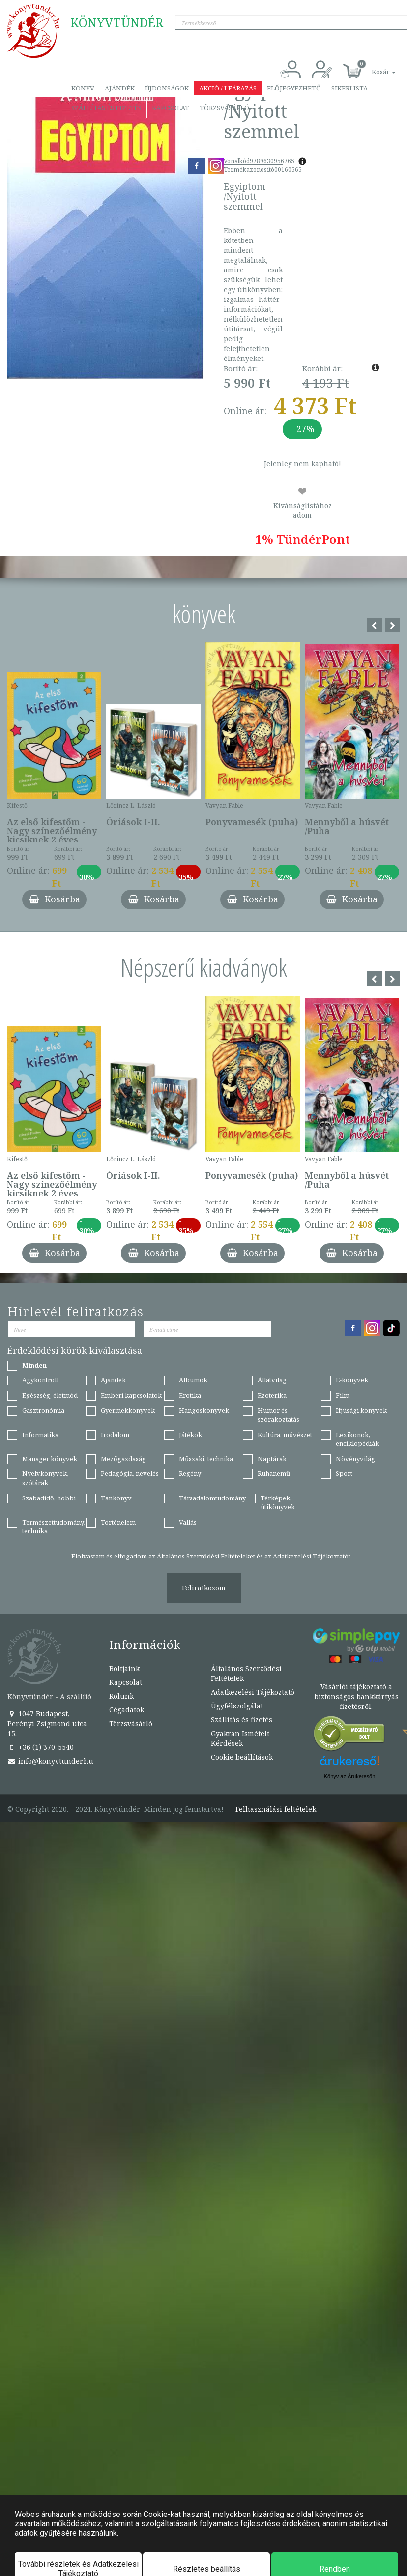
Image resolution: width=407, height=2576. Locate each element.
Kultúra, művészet (285, 1434)
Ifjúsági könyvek (361, 1410)
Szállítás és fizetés (106, 107)
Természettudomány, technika (53, 1527)
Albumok (193, 1380)
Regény (190, 1473)
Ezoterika (272, 1395)
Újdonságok (167, 88)
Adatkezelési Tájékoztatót (311, 1556)
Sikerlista (349, 88)
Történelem (118, 1522)
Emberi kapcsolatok (131, 1395)
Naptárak (272, 1458)
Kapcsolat (170, 107)
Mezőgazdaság (123, 1458)
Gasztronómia (43, 1410)
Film (342, 1395)
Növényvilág (355, 1458)
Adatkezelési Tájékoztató (252, 1692)
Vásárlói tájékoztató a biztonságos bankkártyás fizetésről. (356, 1696)
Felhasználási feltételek (275, 1809)
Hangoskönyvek (204, 1410)
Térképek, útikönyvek (278, 1503)
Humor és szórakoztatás (278, 1415)
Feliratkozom (204, 1587)
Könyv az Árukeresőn (350, 1776)
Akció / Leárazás (228, 88)
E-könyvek (352, 1380)
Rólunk (121, 1696)
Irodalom (115, 1434)
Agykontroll (40, 1380)
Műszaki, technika (206, 1458)
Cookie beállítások (242, 1757)
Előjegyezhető (294, 88)
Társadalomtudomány (212, 1498)
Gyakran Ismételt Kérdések (240, 1738)
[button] (372, 67)
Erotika (190, 1395)
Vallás (188, 1522)
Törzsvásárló (224, 107)
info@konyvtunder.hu (50, 1761)
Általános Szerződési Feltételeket (206, 1556)
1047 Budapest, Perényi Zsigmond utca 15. (47, 1723)
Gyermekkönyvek (128, 1410)
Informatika (40, 1434)
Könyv (82, 88)
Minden (34, 1365)
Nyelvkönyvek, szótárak (45, 1478)
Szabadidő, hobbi (49, 1498)
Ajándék (120, 88)
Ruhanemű (274, 1473)
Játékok (190, 1434)
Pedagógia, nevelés (130, 1473)
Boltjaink (124, 1668)
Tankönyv (116, 1498)
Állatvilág (272, 1380)
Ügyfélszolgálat (237, 1705)
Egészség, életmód (50, 1395)
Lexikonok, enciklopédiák (357, 1439)
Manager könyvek (49, 1458)
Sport (344, 1473)
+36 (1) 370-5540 (40, 1747)
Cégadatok (126, 1709)
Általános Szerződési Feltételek (246, 1673)
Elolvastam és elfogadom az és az (210, 1556)
